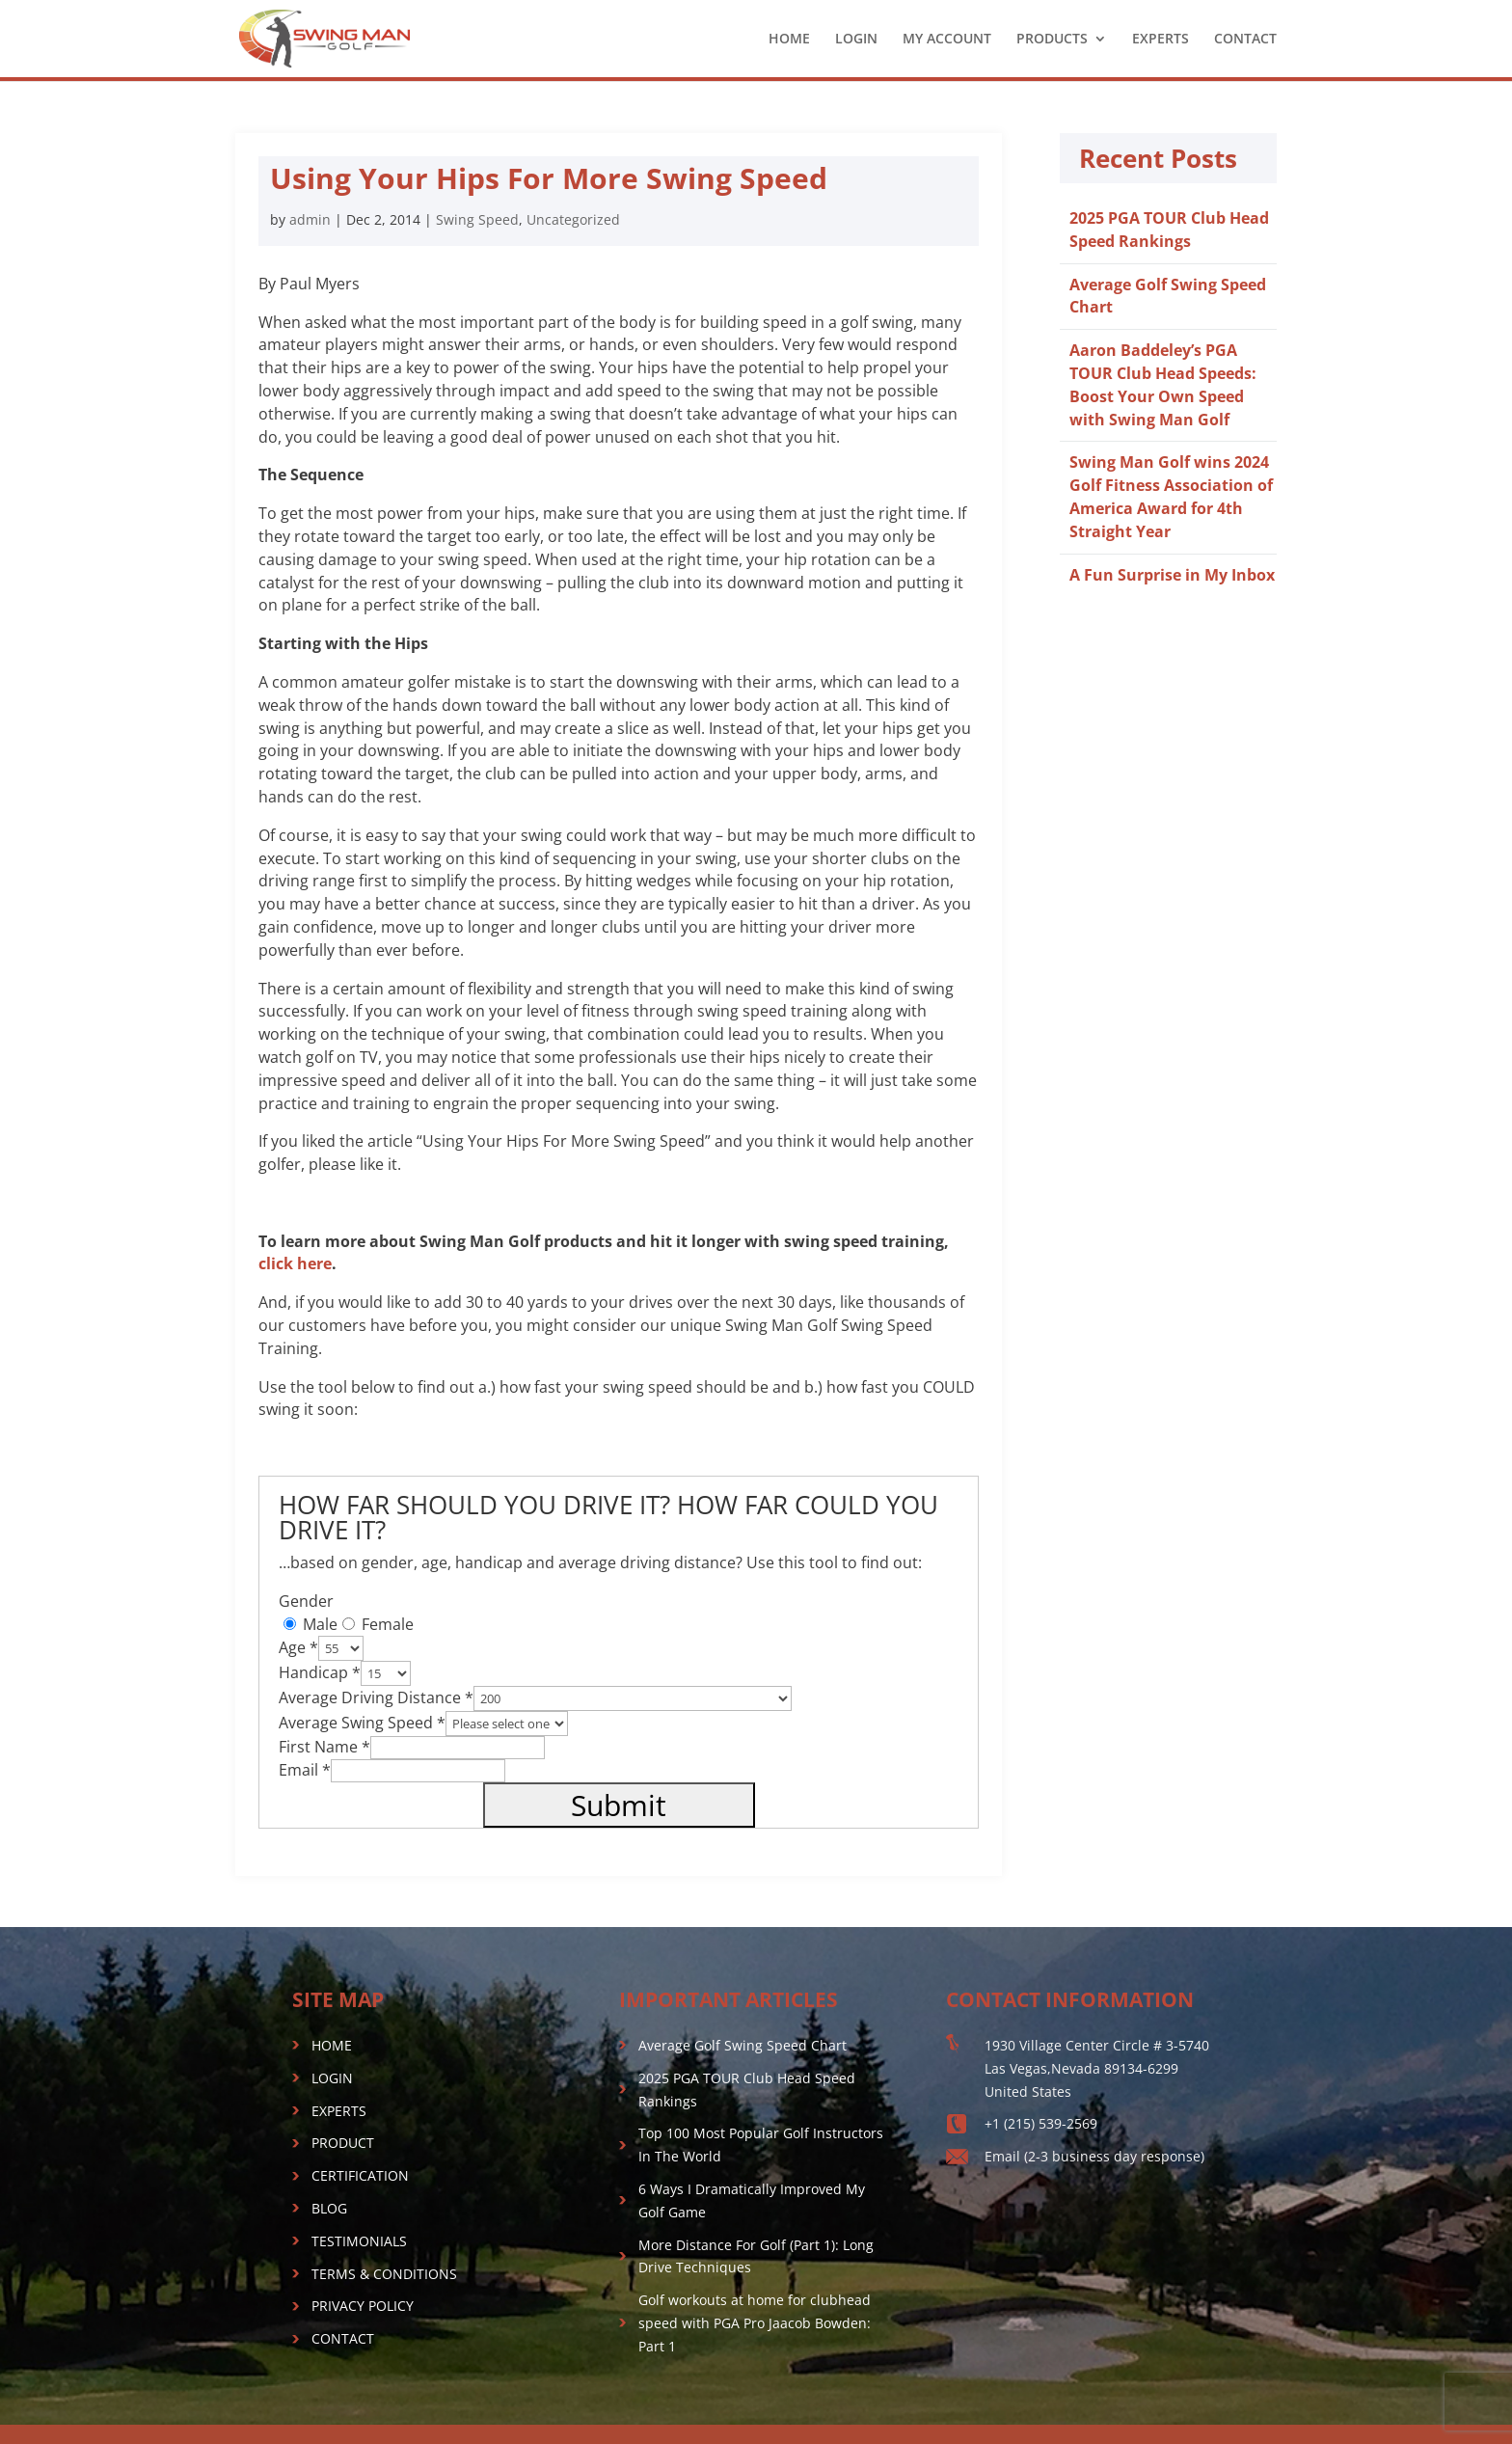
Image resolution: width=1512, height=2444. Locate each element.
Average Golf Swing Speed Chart (742, 2045)
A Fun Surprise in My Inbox (1172, 574)
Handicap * (320, 1672)
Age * (298, 1647)
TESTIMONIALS (359, 2241)
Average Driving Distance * (376, 1697)
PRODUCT (342, 2142)
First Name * (324, 1746)
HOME (789, 39)
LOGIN (856, 39)
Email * (305, 1769)
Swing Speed (477, 219)
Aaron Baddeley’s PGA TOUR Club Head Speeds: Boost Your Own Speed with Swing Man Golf (1162, 384)
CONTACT (1245, 39)
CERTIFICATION (360, 2175)
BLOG (329, 2208)
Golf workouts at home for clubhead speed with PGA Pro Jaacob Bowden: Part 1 (754, 2323)
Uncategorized (573, 219)
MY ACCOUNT (947, 39)
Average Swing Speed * (362, 1722)
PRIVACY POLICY (362, 2305)
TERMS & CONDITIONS (384, 2274)
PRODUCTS (1052, 39)
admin (310, 219)
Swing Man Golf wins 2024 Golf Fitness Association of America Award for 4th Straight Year (1171, 496)
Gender (306, 1601)
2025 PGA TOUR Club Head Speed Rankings (1169, 229)
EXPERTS (1160, 39)
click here (295, 1263)
